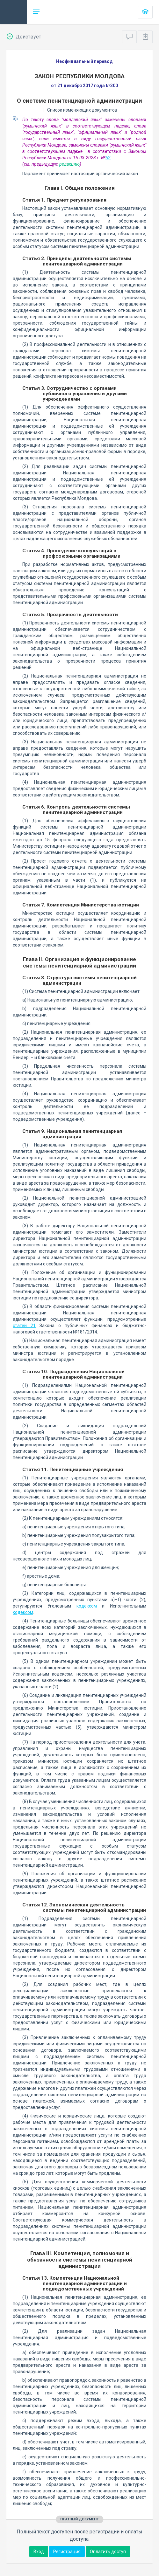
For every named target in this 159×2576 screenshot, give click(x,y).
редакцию (69, 164)
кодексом (86, 1605)
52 (108, 157)
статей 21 (24, 1325)
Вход (38, 2551)
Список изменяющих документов (79, 110)
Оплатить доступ (108, 2551)
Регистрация (67, 2551)
